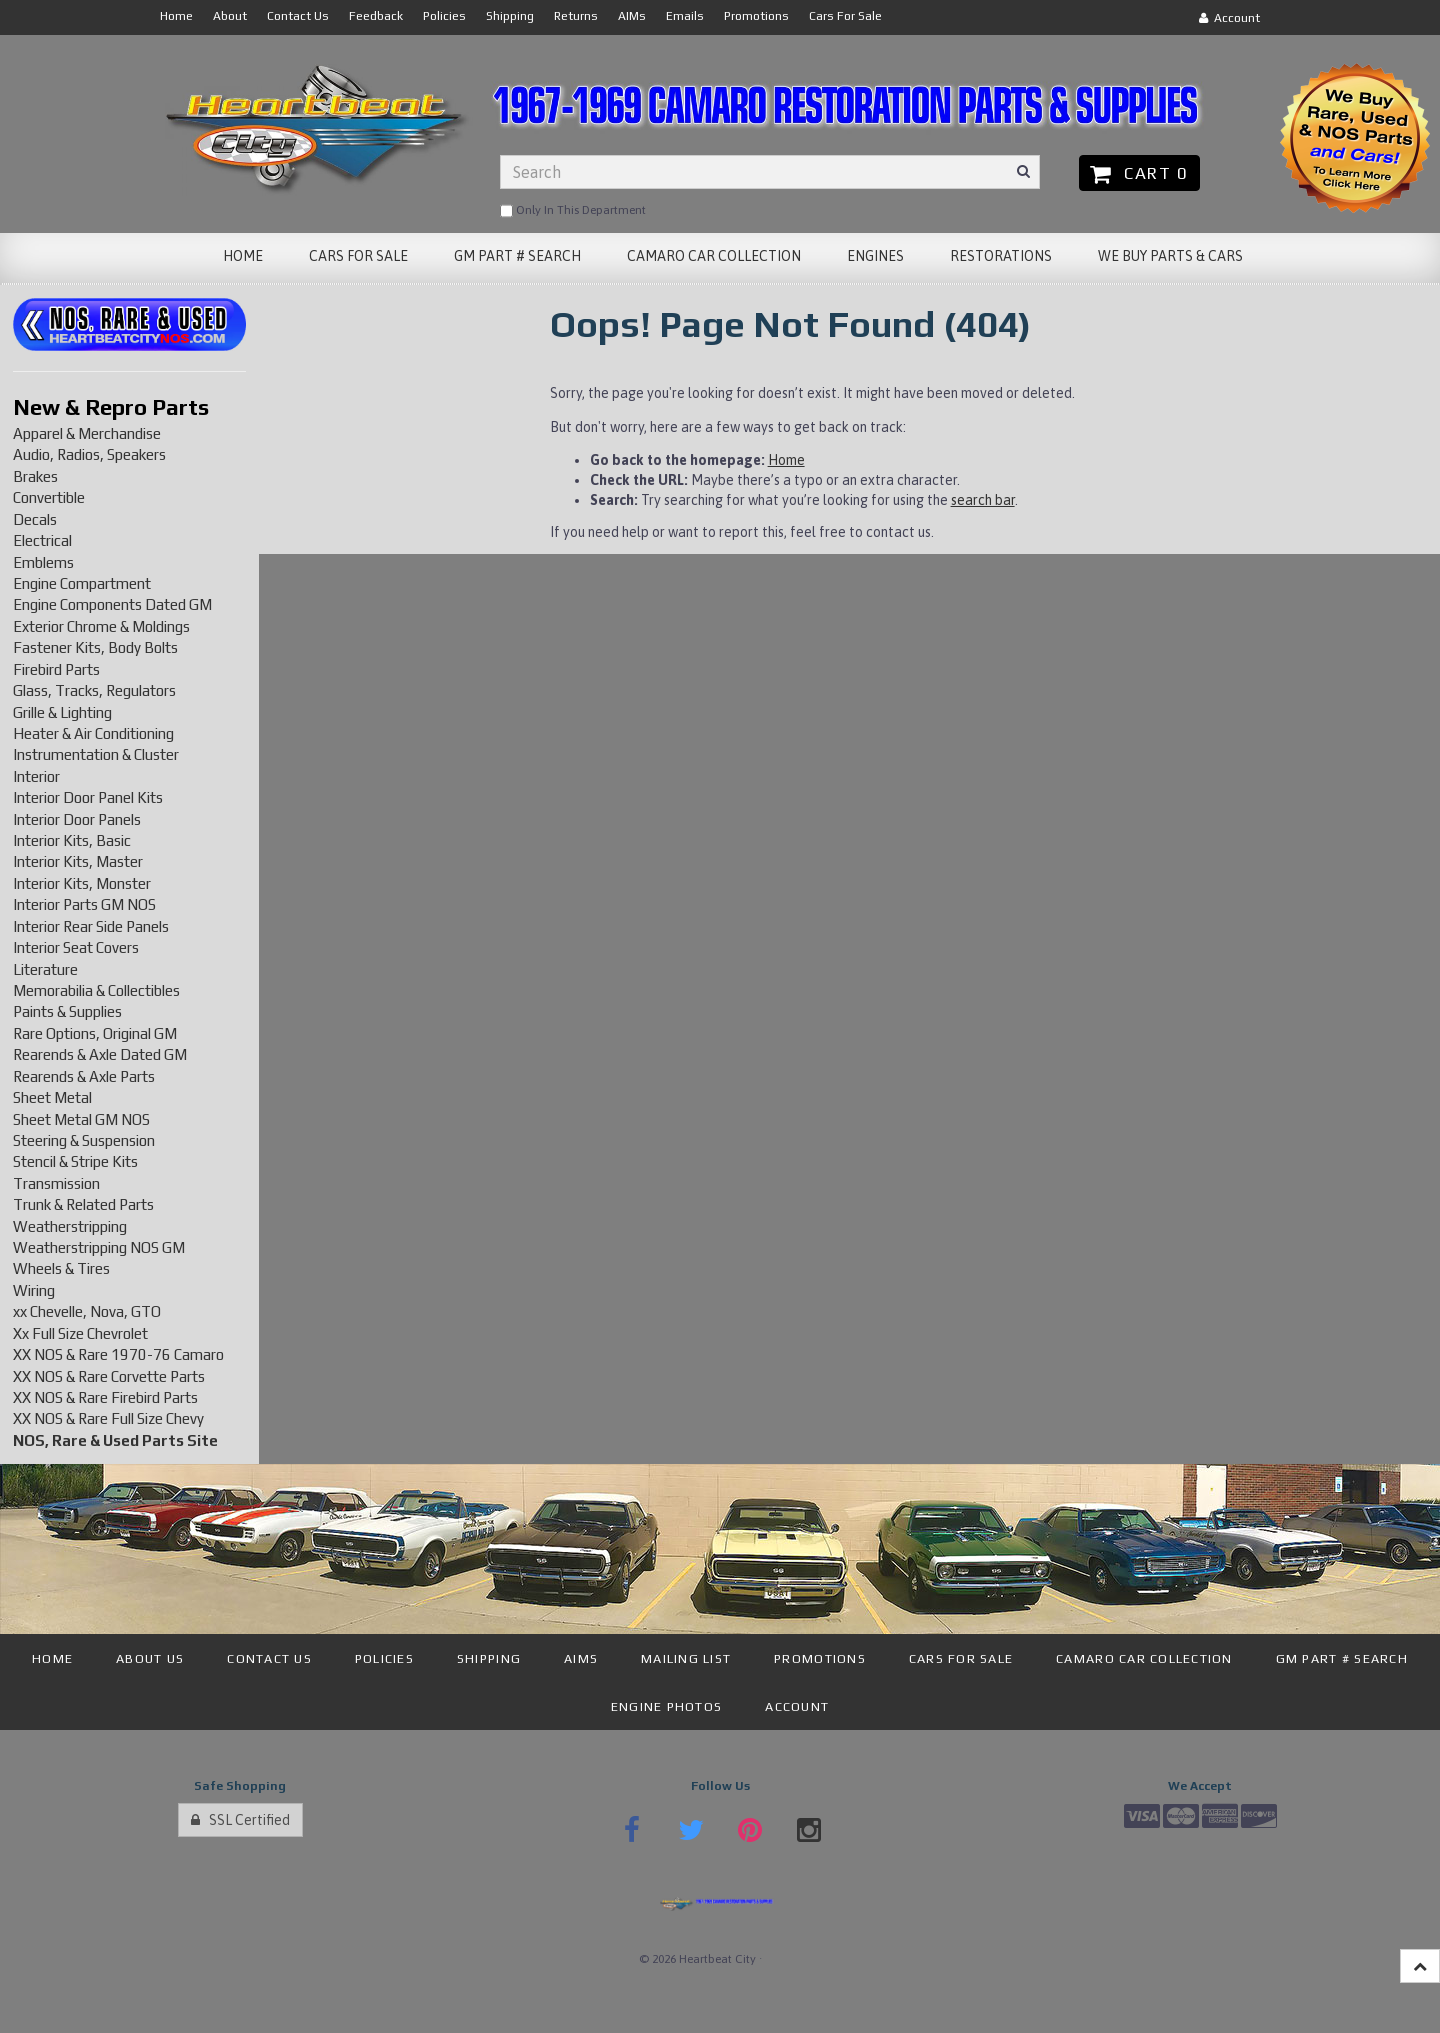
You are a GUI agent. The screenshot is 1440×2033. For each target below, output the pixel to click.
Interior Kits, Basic (72, 840)
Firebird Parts (56, 669)
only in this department (573, 211)
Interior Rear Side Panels (91, 926)
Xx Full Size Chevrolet (80, 1333)
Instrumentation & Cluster (96, 754)
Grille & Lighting (62, 712)
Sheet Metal (52, 1097)
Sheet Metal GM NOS (81, 1119)
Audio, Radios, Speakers (89, 454)
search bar (983, 500)
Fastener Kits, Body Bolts (95, 647)
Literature (45, 969)
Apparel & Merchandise (87, 433)
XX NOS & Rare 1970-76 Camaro (118, 1354)
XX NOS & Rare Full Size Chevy (108, 1418)
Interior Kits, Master (78, 861)
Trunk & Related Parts (83, 1204)
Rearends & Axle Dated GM (100, 1054)
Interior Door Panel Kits (88, 797)
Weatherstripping (70, 1226)
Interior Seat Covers (76, 947)
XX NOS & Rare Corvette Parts (109, 1376)
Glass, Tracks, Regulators (94, 690)
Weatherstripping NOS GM (99, 1247)
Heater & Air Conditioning (93, 733)
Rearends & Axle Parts (84, 1076)
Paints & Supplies (67, 1011)
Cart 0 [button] (1139, 173)
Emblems (43, 562)
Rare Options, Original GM (95, 1033)
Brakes (35, 476)
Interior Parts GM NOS (84, 904)
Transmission (56, 1183)
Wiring (34, 1290)
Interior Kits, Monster (82, 883)
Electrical (42, 540)
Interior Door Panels (77, 819)
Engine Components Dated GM (112, 604)
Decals (35, 519)
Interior (36, 776)
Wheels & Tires (61, 1268)
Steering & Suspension (84, 1140)
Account (1229, 18)
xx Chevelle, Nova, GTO (87, 1311)
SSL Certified (240, 1820)
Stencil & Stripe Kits (75, 1161)
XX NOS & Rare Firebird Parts (105, 1397)
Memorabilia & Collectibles (96, 990)
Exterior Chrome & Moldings (101, 626)
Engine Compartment (82, 583)
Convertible (49, 497)
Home (786, 460)
